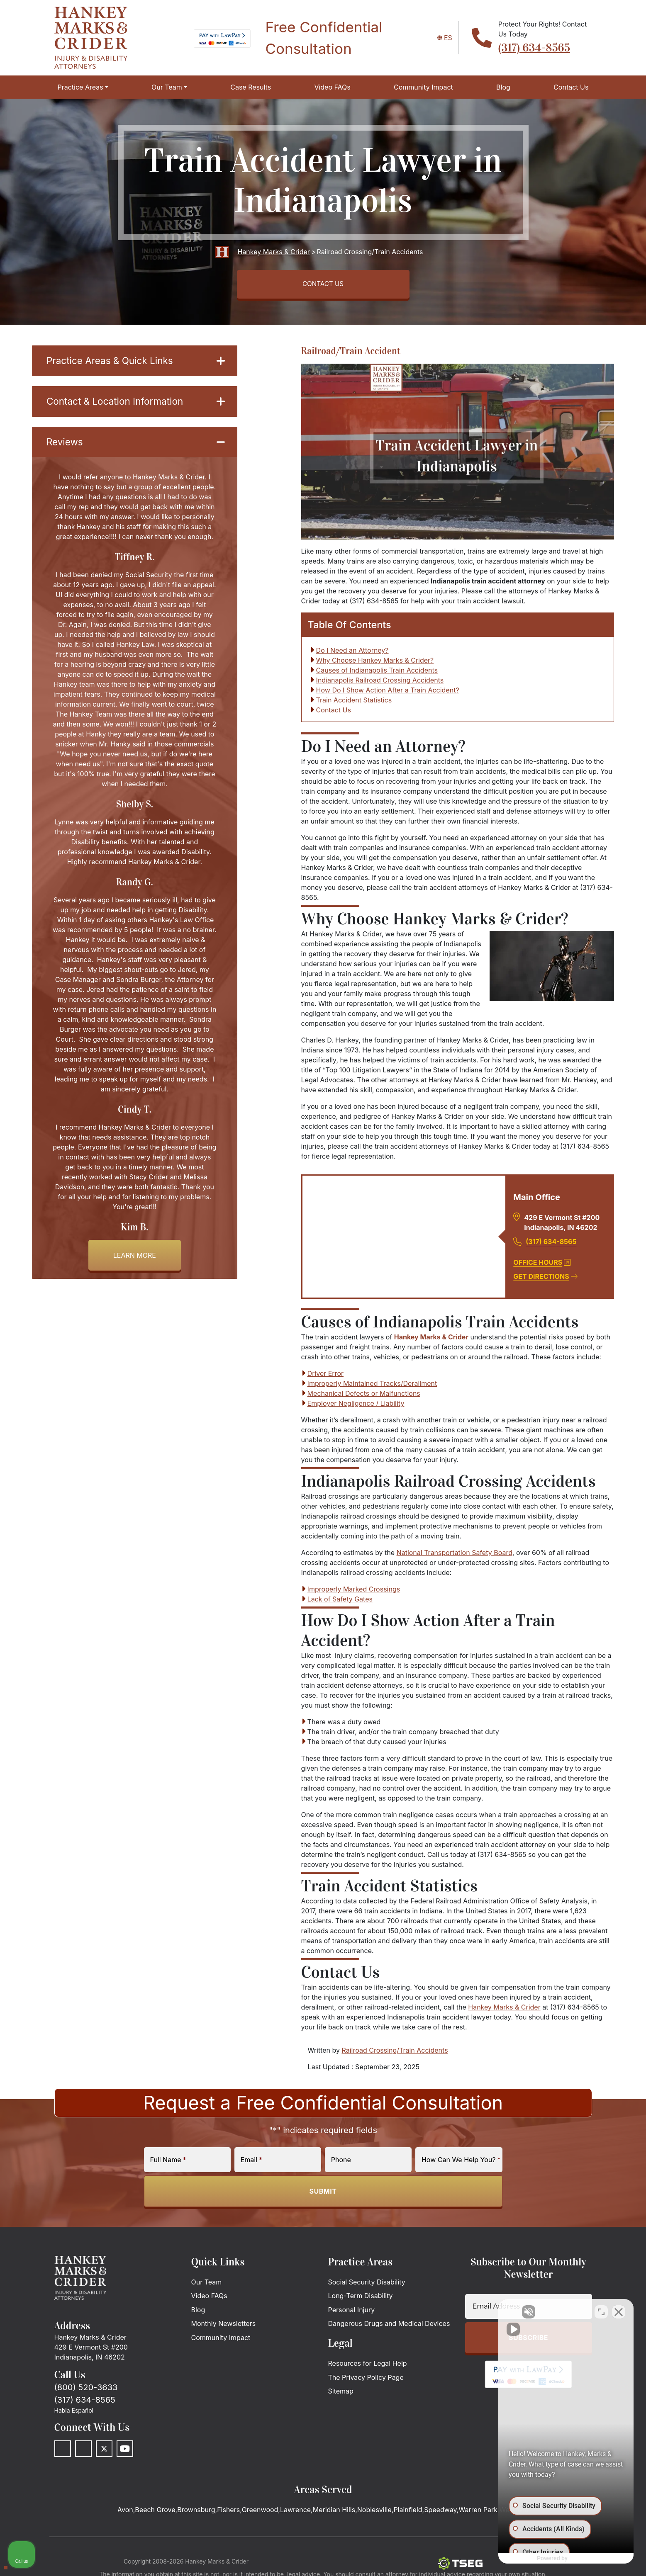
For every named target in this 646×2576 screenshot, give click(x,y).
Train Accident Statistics (354, 703)
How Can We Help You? (461, 2162)
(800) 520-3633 (86, 2390)
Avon (125, 2512)
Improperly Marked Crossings (353, 1592)
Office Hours (541, 1265)
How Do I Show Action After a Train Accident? (387, 693)
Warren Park (477, 2512)
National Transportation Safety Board (454, 1555)
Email (251, 2162)
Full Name (168, 2162)
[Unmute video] (499, 2311)
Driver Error (325, 1376)
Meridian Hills (334, 2512)
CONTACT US (322, 285)
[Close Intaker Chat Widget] (618, 2311)
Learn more (134, 1260)
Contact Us (333, 713)
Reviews (135, 446)
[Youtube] (125, 2451)
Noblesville (374, 2512)
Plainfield (407, 2512)
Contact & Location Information (135, 405)
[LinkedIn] (83, 2451)
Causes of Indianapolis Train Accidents (377, 673)
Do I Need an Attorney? (352, 653)
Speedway (440, 2512)
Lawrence (295, 2512)
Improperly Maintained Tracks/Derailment (372, 1386)
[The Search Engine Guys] (460, 2566)
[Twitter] (104, 2451)
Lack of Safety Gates (340, 1602)
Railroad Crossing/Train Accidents (394, 2053)
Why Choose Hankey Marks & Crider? (375, 663)
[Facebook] (62, 2451)
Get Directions (545, 1279)
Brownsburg (196, 2512)
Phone (341, 2162)
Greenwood (260, 2512)
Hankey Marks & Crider (431, 1340)
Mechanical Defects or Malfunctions (363, 1396)
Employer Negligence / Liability (356, 1406)
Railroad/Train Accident (351, 353)
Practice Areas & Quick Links (135, 363)
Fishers (228, 2512)
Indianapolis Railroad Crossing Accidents (380, 683)
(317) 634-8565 (534, 48)
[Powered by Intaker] (573, 2558)
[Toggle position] (601, 2311)
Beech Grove (155, 2512)
